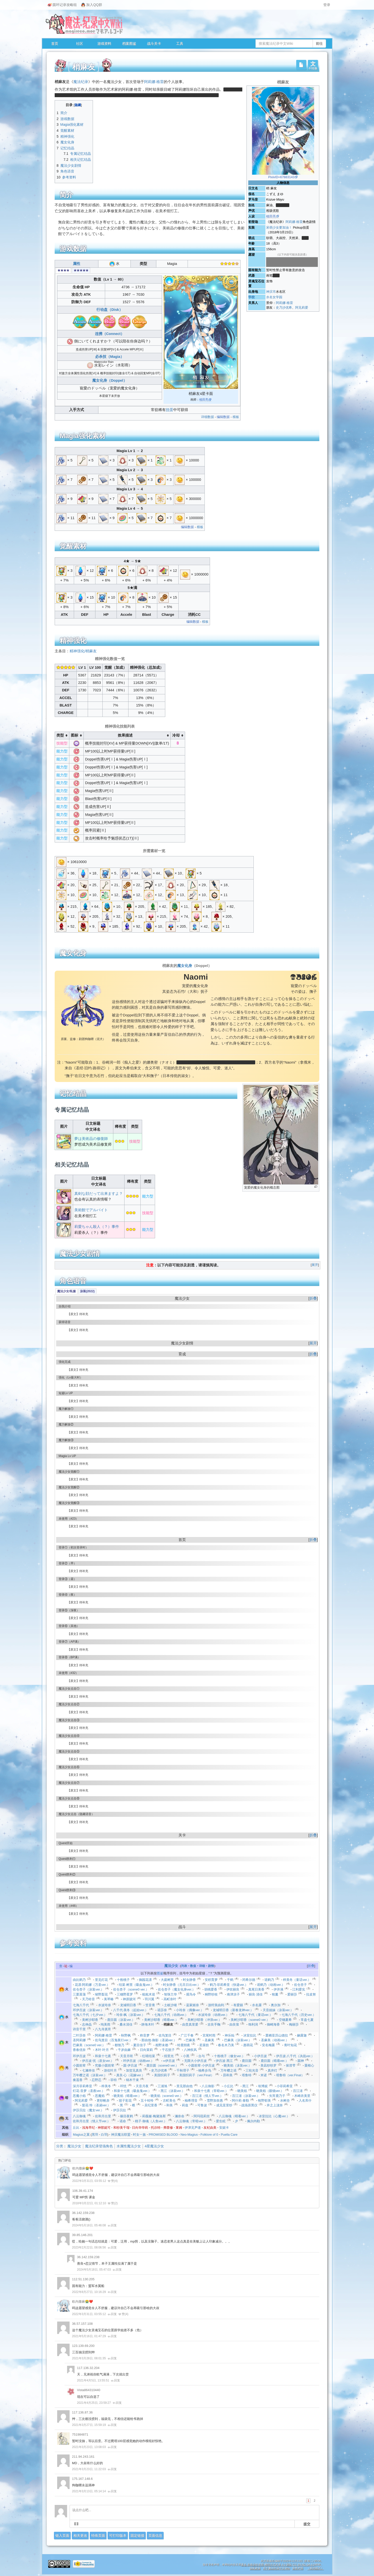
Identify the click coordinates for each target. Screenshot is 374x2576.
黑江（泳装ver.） (173, 2091)
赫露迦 (302, 2035)
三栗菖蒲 (79, 1994)
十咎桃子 (123, 1980)
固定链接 (137, 2535)
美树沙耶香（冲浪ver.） (204, 2020)
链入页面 (62, 2535)
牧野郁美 (264, 2100)
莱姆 (179, 2127)
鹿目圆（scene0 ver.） (162, 2065)
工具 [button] (179, 43)
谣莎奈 (162, 2010)
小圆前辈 (79, 2065)
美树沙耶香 (90, 2020)
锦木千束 (132, 2080)
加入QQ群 (91, 5)
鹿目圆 (246, 2061)
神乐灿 (229, 2035)
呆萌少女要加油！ (279, 227)
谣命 (123, 2121)
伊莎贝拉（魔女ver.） (88, 2110)
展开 (315, 1265)
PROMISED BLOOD (163, 2134)
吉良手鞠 (214, 2024)
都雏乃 (119, 2045)
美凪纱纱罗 (268, 2065)
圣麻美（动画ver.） (275, 2040)
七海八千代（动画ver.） (171, 2015)
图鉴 (160, 1973)
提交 (306, 2524)
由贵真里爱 (190, 2024)
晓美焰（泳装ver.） (237, 2065)
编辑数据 (223, 417)
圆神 (300, 2061)
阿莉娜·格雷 (294, 222)
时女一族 (139, 2134)
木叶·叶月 (102, 2050)
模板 (236, 417)
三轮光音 (252, 2070)
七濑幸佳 (88, 2070)
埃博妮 (263, 2086)
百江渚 (298, 2091)
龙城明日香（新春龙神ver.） (233, 2010)
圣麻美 (209, 2040)
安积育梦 (211, 1980)
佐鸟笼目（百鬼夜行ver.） (113, 2040)
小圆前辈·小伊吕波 (201, 2065)
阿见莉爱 (301, 307)
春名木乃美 (226, 2045)
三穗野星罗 (125, 1994)
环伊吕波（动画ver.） (138, 2061)
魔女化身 (184, 966)
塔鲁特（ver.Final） (290, 2075)
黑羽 (95, 2134)
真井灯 (272, 2070)
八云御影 (208, 2086)
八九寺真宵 (103, 2029)
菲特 (113, 2080)
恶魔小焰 (79, 2096)
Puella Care (229, 2134)
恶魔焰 (100, 2096)
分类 (59, 2146)
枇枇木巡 (148, 1994)
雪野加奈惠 (215, 2100)
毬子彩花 (125, 2100)
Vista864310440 (88, 2390)
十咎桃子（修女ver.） (229, 2056)
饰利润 (253, 2024)
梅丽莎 (294, 2024)
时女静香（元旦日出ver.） (182, 1985)
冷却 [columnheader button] (176, 735)
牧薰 (275, 1994)
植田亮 (271, 216)
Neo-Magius (189, 2134)
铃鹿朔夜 (183, 2045)
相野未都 (161, 2045)
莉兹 (185, 2105)
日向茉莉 (146, 2050)
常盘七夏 (307, 2020)
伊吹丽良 (232, 1989)
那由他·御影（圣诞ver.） (158, 2040)
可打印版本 (117, 2535)
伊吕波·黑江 (224, 2061)
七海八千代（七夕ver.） (90, 2015)
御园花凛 (145, 1980)
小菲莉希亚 (285, 2086)
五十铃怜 (147, 2100)
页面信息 (155, 2535)
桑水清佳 (126, 2024)
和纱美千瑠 (121, 2127)
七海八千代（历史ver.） (299, 2015)
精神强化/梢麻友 (83, 651)
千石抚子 (168, 2050)
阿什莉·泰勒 (240, 2100)
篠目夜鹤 (126, 2116)
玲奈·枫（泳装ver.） (130, 2015)
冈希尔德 (248, 1980)
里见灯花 (101, 1980)
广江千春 (187, 2035)
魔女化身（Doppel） (109, 380)
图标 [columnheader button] (74, 735)
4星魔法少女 (154, 2146)
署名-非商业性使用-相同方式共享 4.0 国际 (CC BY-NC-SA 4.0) (278, 2564)
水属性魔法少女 (129, 2146)
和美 (169, 2105)
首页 (54, 43)
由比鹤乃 (79, 1980)
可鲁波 (202, 2105)
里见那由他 (184, 2086)
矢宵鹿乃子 (277, 2096)
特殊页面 (98, 2535)
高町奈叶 (170, 1999)
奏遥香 (78, 2080)
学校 (251, 297)
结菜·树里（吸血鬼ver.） (136, 1985)
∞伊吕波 (169, 2061)
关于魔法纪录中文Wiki (276, 2568)
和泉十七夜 (103, 2056)
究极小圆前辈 (104, 2065)
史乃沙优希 (284, 307)
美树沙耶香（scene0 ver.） (250, 2020)
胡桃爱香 (210, 1989)
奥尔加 (276, 2005)
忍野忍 (96, 2080)
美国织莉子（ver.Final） (196, 2075)
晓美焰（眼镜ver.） (270, 2091)
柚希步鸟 (204, 2070)
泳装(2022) (87, 1291)
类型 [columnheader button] (60, 735)
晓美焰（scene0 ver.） (167, 2096)
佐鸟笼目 (165, 2035)
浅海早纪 (88, 2127)
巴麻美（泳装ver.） (238, 2040)
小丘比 (228, 2086)
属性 (76, 264)
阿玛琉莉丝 (202, 2116)
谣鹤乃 (269, 1980)
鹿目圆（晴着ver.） (275, 2061)
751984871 (80, 2434)
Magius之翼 (81, 2134)
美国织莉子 (162, 2075)
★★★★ (63, 270)
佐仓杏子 (300, 1985)
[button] (313, 65)
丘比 (76, 2127)
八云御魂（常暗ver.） (191, 2121)
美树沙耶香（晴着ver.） (161, 2020)
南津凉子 (233, 1994)
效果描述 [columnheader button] (125, 735)
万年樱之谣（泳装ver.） (90, 2075)
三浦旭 (162, 2086)
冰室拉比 (249, 2035)
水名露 (257, 2005)
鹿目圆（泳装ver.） (121, 2020)
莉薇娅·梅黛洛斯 (154, 2116)
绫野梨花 (101, 1994)
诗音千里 (79, 2029)
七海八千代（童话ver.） (255, 2015)
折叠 (313, 1298)
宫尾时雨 (209, 2035)
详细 (202, 1966)
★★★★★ (81, 270)
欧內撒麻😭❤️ (82, 2168)
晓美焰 (242, 2091)
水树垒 (285, 2100)
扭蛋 (169, 410)
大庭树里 (167, 1980)
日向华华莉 (140, 2127)
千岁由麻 (124, 2050)
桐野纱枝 (211, 1994)
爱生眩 (221, 2121)
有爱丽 (238, 2005)
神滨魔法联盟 (120, 2134)
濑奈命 (179, 2116)
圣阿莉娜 (79, 2040)
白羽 (104, 2134)
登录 (326, 5)
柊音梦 (145, 2035)
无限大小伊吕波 (195, 2061)
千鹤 (230, 1980)
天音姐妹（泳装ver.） (278, 2010)
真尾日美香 (256, 1989)
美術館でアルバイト (91, 1210)
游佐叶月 (110, 2070)
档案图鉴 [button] (129, 43)
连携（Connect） (110, 334)
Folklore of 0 (209, 2134)
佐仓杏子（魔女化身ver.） (176, 1989)
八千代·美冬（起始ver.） (130, 2010)
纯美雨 (105, 2024)
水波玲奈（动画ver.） (213, 2015)
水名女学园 (274, 297)
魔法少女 (171, 1966)
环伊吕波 (79, 2056)
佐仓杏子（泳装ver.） (88, 1989)
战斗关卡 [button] (154, 43)
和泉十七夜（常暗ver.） (211, 2091)
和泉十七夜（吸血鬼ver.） (132, 2091)
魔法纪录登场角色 (99, 2146)
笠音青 (150, 2005)
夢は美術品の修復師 (91, 1139)
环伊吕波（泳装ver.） (88, 2010)
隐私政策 (255, 2568)
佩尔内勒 (253, 2121)
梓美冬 (106, 2086)
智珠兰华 (170, 1994)
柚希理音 (191, 2100)
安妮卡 (224, 2127)
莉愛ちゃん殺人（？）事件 (96, 1227)
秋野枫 (126, 2035)
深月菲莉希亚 (82, 2086)
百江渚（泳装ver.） (246, 2096)
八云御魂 (79, 2116)
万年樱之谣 (228, 2070)
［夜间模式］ (315, 2568)
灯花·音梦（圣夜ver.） (89, 2091)
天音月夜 (142, 2086)
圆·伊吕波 (130, 2065)
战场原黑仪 (249, 2105)
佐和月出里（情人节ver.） (91, 2121)
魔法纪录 (80, 82)
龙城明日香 (128, 2005)
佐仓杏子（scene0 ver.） (131, 1989)
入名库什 (305, 2100)
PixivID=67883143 (281, 177)
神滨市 (271, 291)
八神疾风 (190, 2050)
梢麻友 (168, 2024)
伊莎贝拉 (119, 2110)
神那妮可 (104, 2127)
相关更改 (80, 2535)
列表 (184, 1966)
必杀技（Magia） (109, 357)
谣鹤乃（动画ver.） (271, 1985)
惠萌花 (248, 2045)
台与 (201, 2056)
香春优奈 (79, 2050)
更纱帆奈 (103, 2100)
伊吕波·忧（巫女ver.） (98, 2061)
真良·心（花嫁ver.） (130, 2075)
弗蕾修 (168, 2127)
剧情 (211, 1966)
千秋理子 (182, 2070)
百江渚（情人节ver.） (207, 2096)
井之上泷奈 (275, 2105)
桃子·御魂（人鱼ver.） (151, 2121)
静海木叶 (147, 2024)
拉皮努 (311, 1994)
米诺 (263, 2075)
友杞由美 (210, 2127)
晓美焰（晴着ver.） (127, 2096)
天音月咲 (126, 2056)
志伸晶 (87, 2024)
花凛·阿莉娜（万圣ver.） (92, 1985)
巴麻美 (190, 2040)
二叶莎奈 (79, 2035)
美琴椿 (109, 1999)
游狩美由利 (216, 2005)
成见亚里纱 (224, 2105)
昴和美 (228, 2075)
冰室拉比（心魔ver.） (274, 2116)
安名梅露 (268, 2045)
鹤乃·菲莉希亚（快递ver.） (229, 1985)
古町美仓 (169, 2100)
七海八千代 (81, 2005)
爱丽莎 (292, 1994)
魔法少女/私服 (66, 1291)
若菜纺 (204, 2045)
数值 (193, 1966)
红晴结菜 (148, 2056)
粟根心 (309, 2065)
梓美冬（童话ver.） (297, 1980)
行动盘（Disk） (109, 310)
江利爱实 (298, 1989)
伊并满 (278, 1989)
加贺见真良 (134, 2070)
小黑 (186, 2056)
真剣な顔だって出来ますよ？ (98, 1194)
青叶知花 (290, 2045)
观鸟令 (191, 1994)
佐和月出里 (103, 2116)
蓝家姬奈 (192, 2005)
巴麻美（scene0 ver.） (89, 2045)
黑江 (245, 2086)
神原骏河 (129, 1999)
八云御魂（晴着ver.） (234, 2116)
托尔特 (156, 2127)
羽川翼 (149, 1999)
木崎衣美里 (302, 2096)
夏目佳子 (139, 2045)
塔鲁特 (246, 2075)
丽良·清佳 (256, 1994)
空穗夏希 (285, 2020)
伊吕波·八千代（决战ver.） (295, 2056)
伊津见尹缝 (193, 2127)
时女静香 (189, 1980)
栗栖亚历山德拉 (276, 2035)
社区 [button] (79, 43)
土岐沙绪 (170, 2005)
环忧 (123, 2086)
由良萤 (234, 2024)
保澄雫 (290, 2065)
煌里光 (169, 2056)
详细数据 (207, 417)
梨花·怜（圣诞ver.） (96, 2105)
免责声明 (297, 2568)
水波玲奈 (104, 2005)
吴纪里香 (150, 2105)
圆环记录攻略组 (62, 5)
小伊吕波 (260, 2056)
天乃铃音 (88, 1999)
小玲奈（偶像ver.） (190, 2010)
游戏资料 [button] (104, 43)
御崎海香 (273, 2024)
